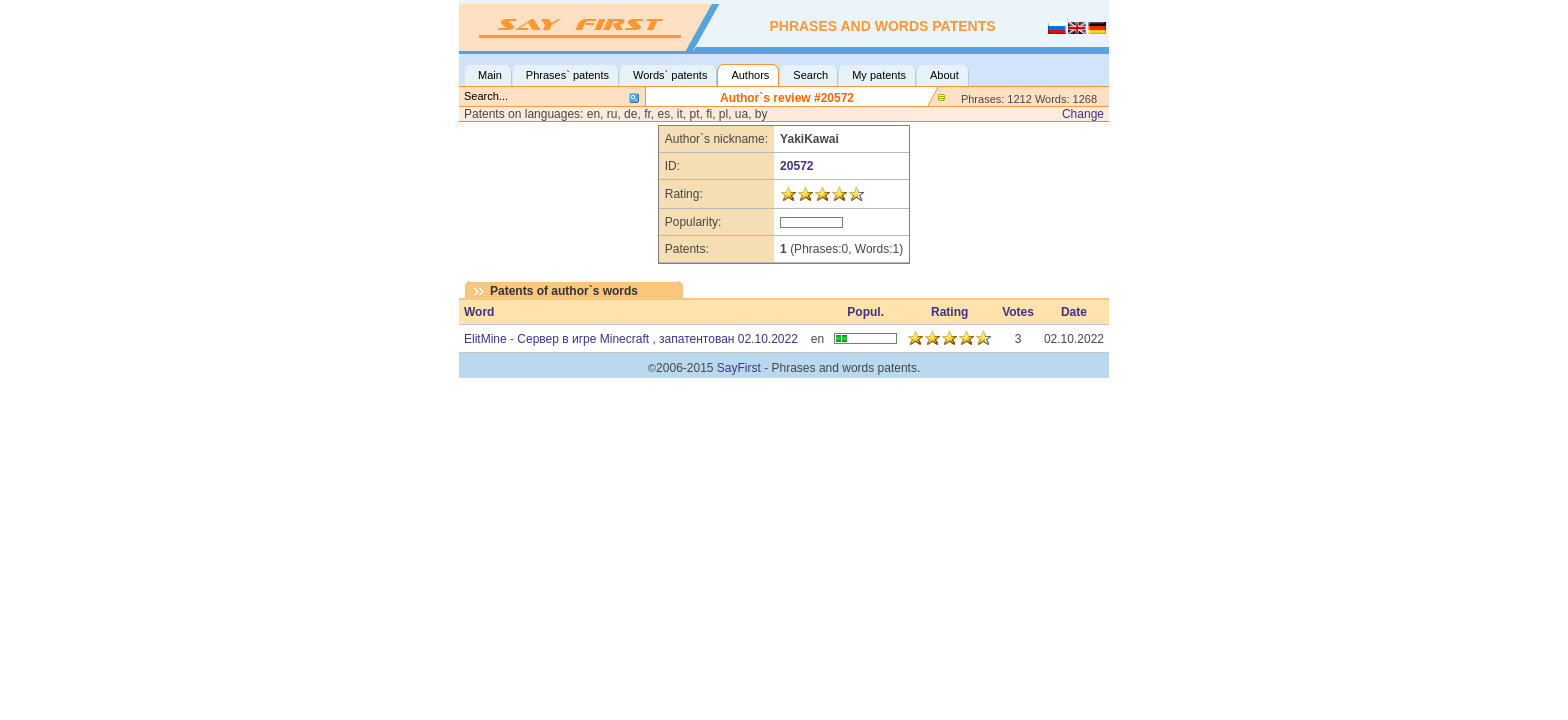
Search (810, 75)
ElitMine (485, 339)
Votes (1018, 312)
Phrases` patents (567, 75)
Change (1083, 114)
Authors (750, 75)
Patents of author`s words (564, 291)
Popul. (865, 312)
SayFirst (739, 368)
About (944, 75)
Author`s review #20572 (787, 98)
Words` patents (670, 75)
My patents (879, 75)
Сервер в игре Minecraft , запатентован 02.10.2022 (657, 339)
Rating (949, 312)
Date (1074, 312)
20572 (796, 166)
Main (490, 75)
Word (479, 312)
